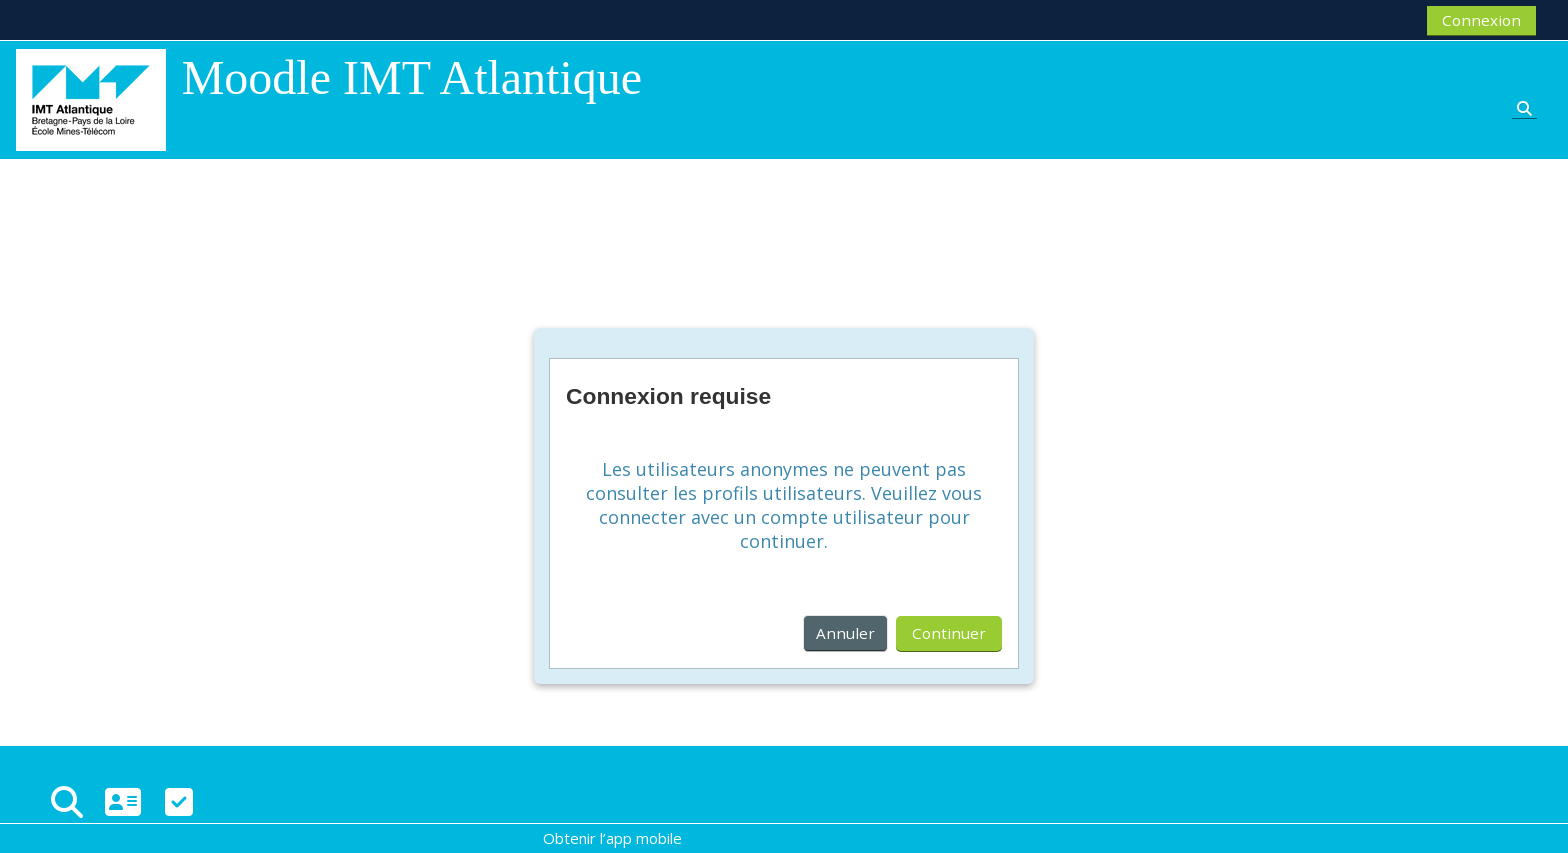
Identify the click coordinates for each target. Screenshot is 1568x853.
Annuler (845, 633)
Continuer (949, 633)
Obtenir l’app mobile (612, 838)
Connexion (1481, 20)
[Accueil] (91, 98)
